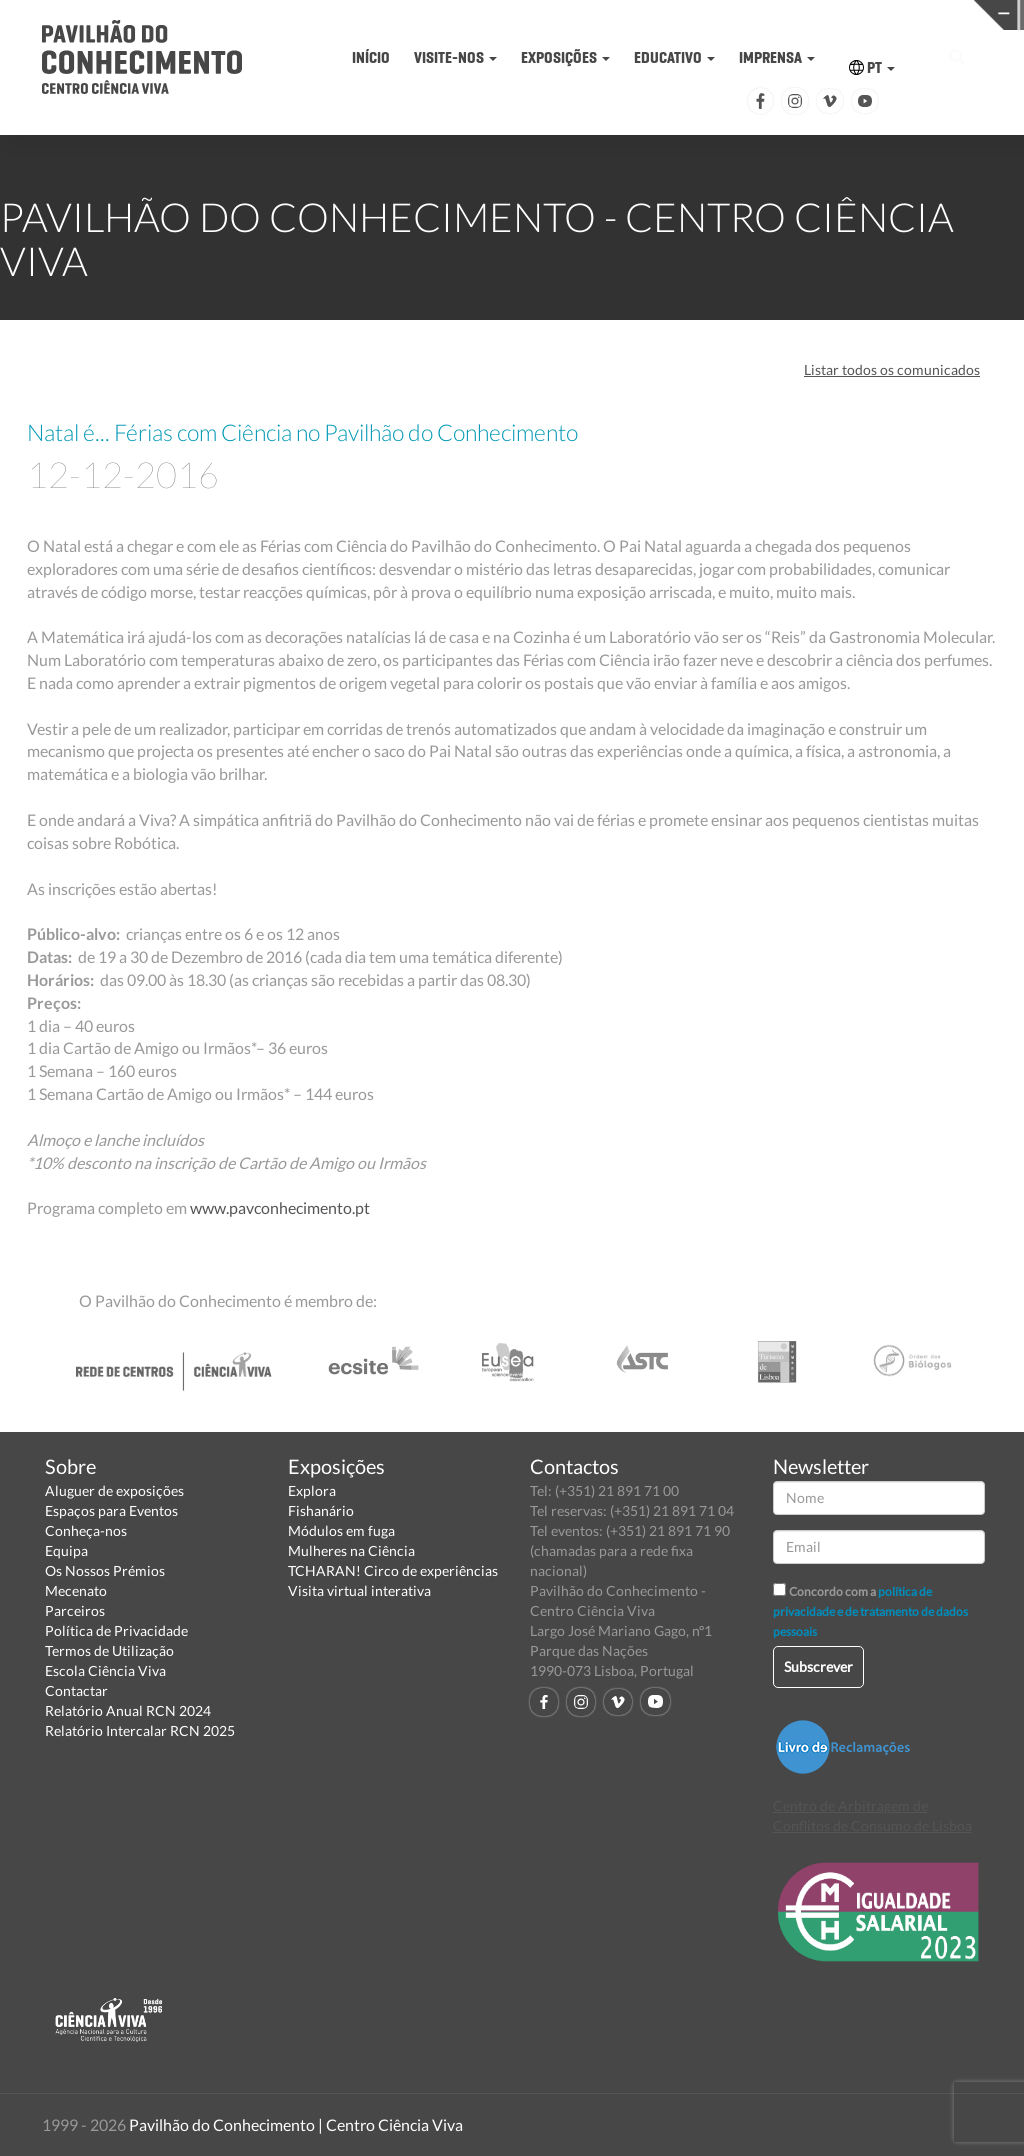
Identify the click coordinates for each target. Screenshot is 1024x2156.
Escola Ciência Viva (105, 1670)
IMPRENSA (777, 57)
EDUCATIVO (674, 57)
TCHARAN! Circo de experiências (393, 1570)
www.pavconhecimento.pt (281, 1207)
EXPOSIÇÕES (565, 57)
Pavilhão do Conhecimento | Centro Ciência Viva (296, 2124)
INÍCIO (371, 57)
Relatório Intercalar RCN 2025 (140, 1730)
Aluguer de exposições (114, 1490)
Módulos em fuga (341, 1530)
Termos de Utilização (109, 1650)
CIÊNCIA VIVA (750, 13)
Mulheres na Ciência (351, 1550)
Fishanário (321, 1510)
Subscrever (818, 1666)
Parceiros (75, 1610)
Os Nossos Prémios (105, 1570)
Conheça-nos (86, 1530)
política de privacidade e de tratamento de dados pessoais (870, 1611)
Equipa (66, 1550)
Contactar (76, 1690)
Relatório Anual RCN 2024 (128, 1710)
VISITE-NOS (455, 57)
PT (872, 67)
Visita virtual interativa (359, 1590)
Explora (312, 1490)
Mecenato (76, 1590)
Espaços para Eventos (111, 1510)
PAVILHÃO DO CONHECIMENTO (529, 15)
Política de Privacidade (116, 1630)
